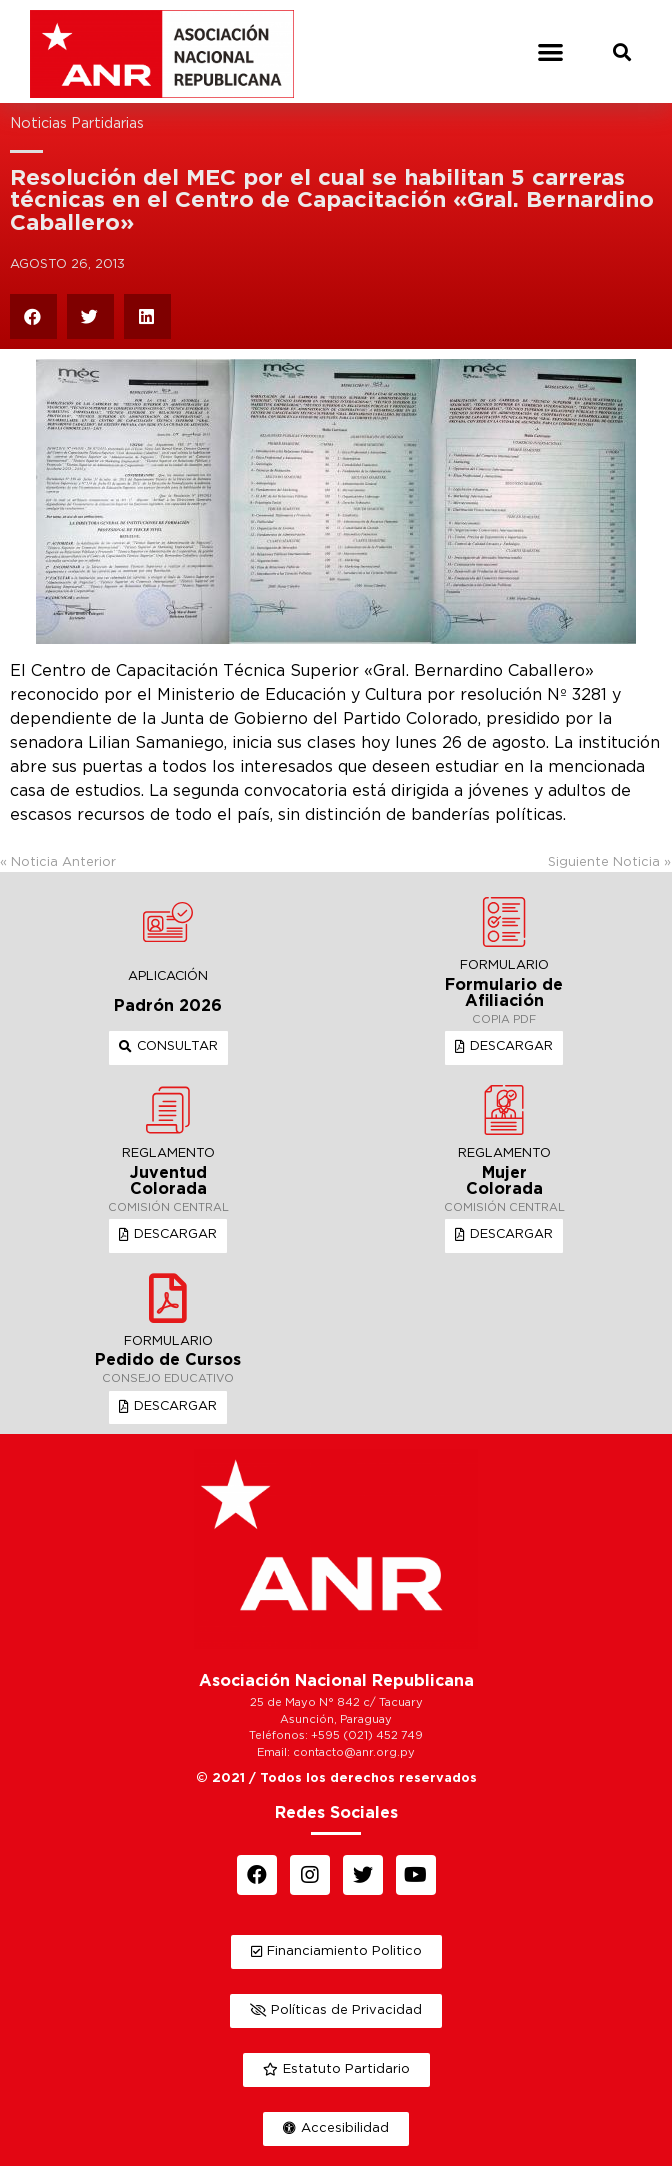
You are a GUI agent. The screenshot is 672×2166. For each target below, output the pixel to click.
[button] (551, 51)
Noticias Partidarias (77, 123)
